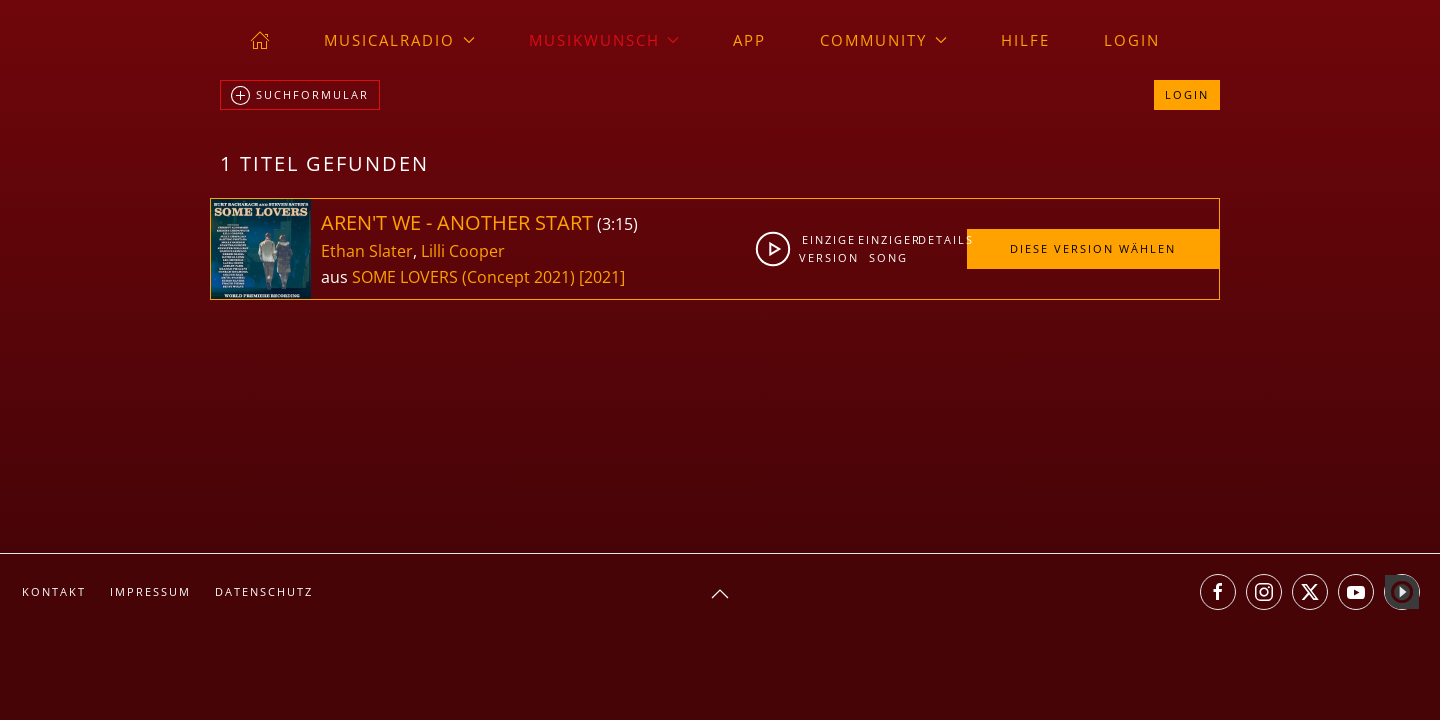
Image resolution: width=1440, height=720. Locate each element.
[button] (720, 594)
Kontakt (54, 591)
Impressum (150, 591)
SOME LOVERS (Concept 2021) (463, 277)
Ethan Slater (367, 251)
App (749, 40)
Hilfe (1025, 40)
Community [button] (883, 40)
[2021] (602, 277)
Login (1132, 40)
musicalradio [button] (399, 40)
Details (942, 239)
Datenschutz (264, 591)
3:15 (617, 224)
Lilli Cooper (463, 251)
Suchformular (300, 96)
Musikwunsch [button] (604, 40)
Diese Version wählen (1093, 248)
